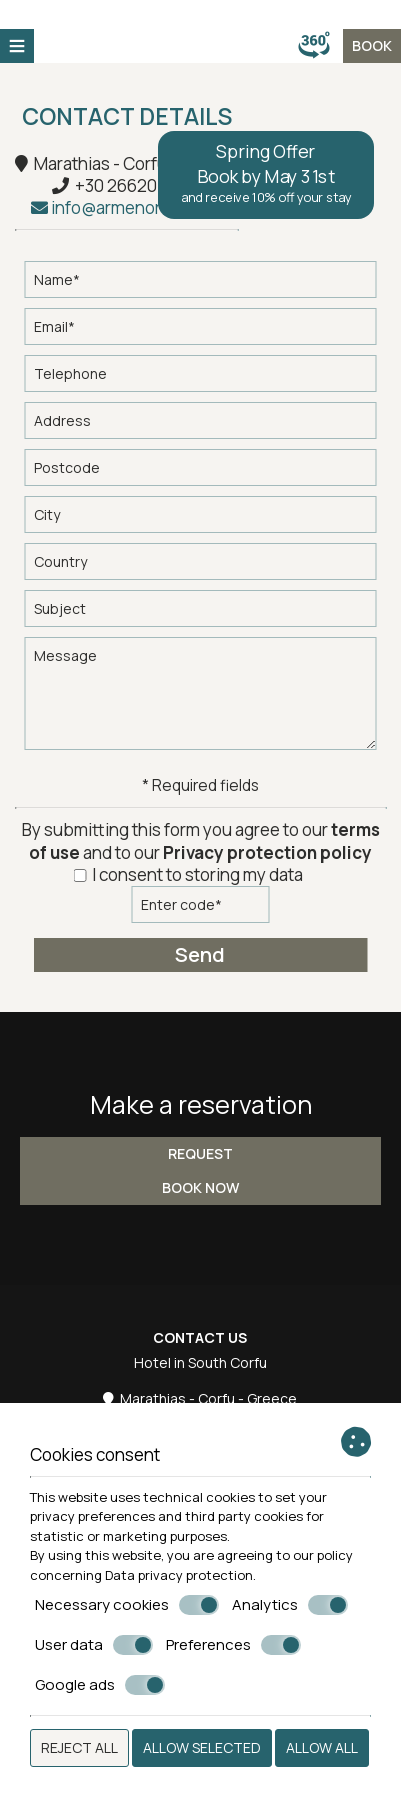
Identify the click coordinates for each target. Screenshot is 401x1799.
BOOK (372, 45)
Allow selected (202, 1747)
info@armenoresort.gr (127, 207)
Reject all (79, 1747)
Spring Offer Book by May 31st (266, 172)
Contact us (200, 1337)
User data (94, 1645)
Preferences (233, 1645)
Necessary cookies (127, 1605)
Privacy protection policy (267, 852)
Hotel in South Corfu (200, 1362)
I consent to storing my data (188, 875)
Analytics (290, 1605)
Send (200, 954)
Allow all (322, 1747)
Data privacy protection (179, 1575)
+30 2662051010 (138, 185)
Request (200, 1153)
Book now (200, 1187)
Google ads (100, 1685)
